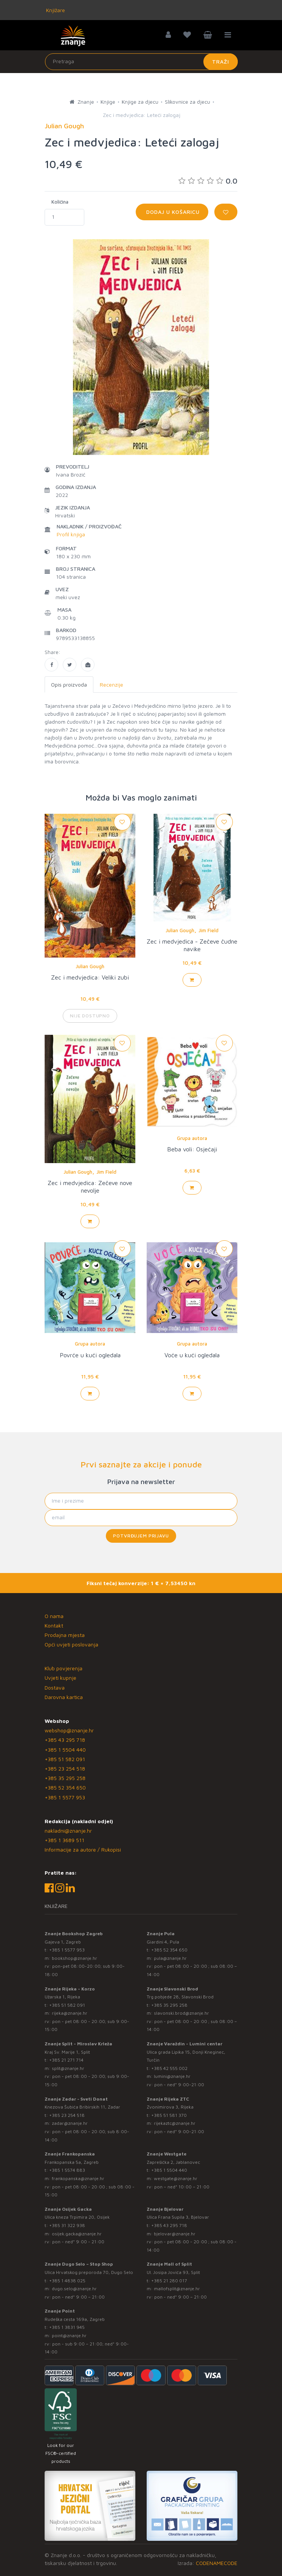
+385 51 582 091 (65, 1759)
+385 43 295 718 (65, 1740)
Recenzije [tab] (111, 684)
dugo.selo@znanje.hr (74, 2288)
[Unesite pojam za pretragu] (141, 61)
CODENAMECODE (216, 2563)
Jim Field (208, 930)
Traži (220, 61)
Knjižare (55, 10)
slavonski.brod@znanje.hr (181, 2013)
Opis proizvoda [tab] (69, 684)
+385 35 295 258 (65, 1778)
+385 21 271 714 (66, 2060)
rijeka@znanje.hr (69, 2013)
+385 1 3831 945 (67, 2327)
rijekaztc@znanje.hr (174, 2123)
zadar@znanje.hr (70, 2123)
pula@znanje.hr (170, 1958)
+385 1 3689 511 (64, 1840)
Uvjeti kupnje (60, 1677)
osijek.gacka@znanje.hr (77, 2233)
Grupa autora (192, 1138)
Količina (59, 202)
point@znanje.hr (69, 2335)
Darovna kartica (64, 1697)
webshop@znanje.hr (69, 1730)
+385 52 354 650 (65, 1787)
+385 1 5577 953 (65, 1797)
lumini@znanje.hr (172, 2076)
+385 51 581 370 (169, 2115)
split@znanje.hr (68, 2068)
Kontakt (54, 1625)
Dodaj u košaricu (172, 212)
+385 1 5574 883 (67, 2170)
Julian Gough (90, 966)
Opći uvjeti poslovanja (71, 1644)
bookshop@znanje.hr (74, 1958)
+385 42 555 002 (169, 2068)
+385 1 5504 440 (65, 1749)
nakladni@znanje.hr (68, 1830)
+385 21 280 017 (169, 2280)
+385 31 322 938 (67, 2225)
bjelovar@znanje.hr (174, 2233)
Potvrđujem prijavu (141, 1536)
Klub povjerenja (63, 1668)
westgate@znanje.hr (175, 2178)
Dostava (55, 1687)
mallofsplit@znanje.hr (177, 2288)
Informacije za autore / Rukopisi (83, 1849)
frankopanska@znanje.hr (78, 2178)
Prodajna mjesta (65, 1635)
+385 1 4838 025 (67, 2280)
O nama (54, 1616)
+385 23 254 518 (65, 1768)
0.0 (207, 180)
